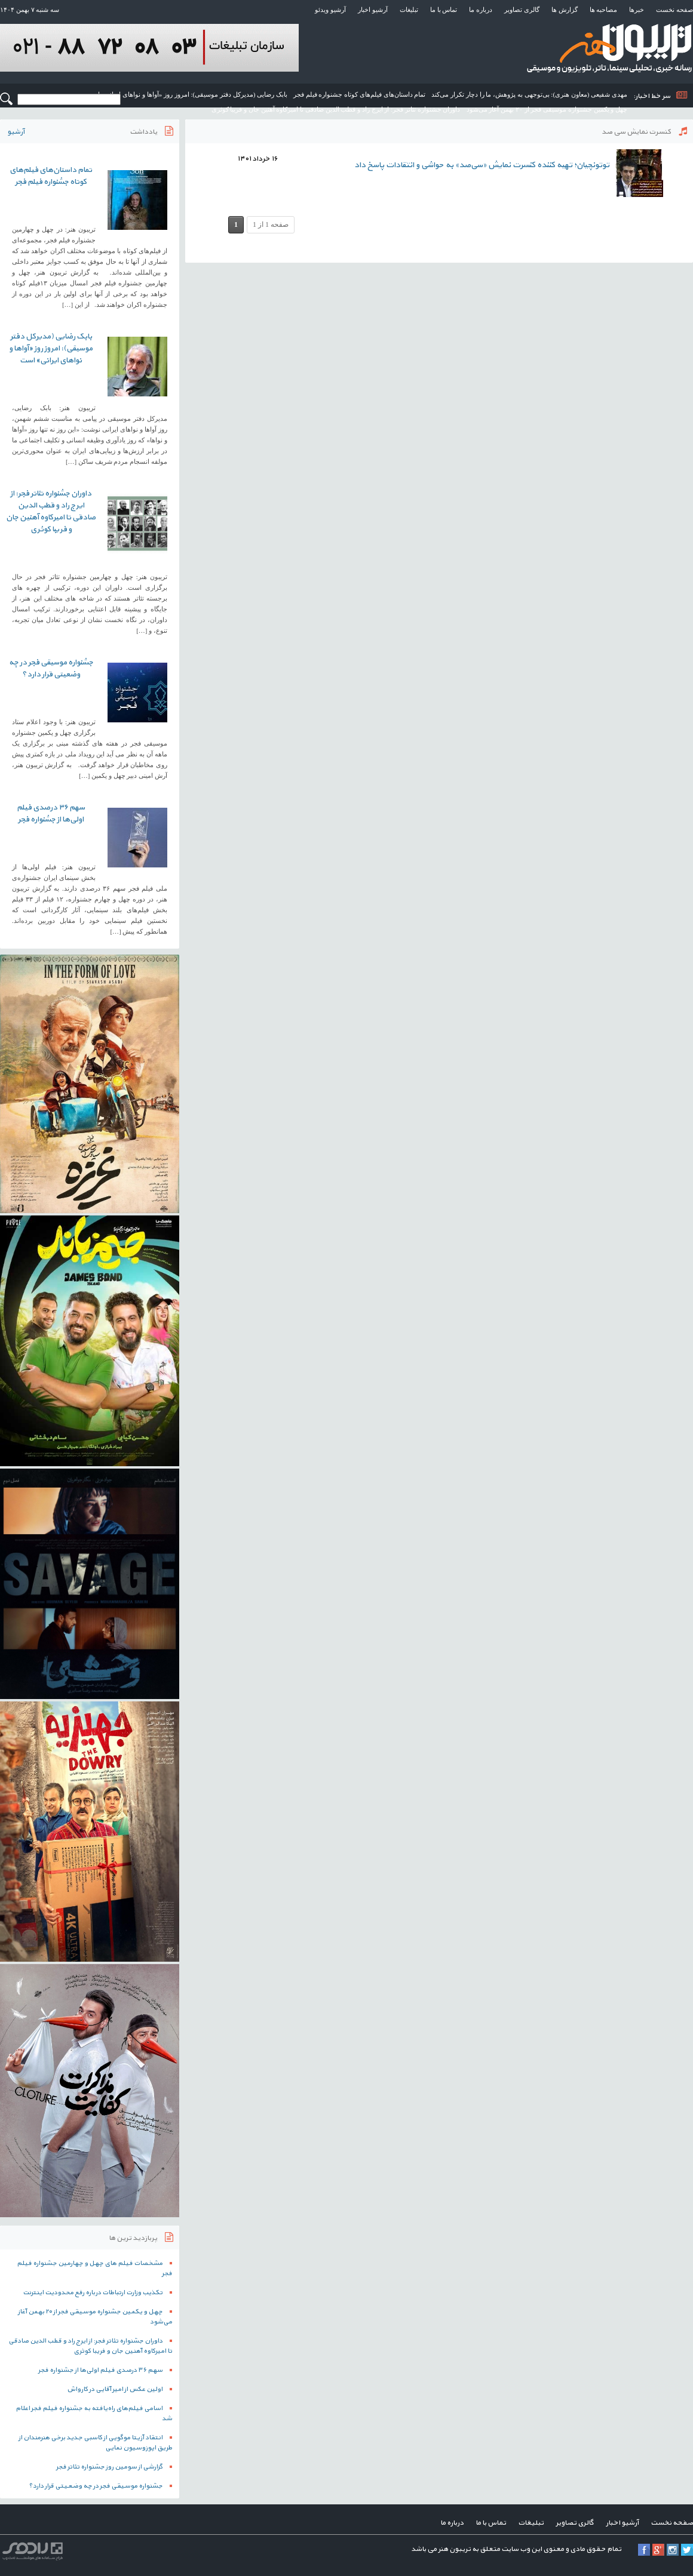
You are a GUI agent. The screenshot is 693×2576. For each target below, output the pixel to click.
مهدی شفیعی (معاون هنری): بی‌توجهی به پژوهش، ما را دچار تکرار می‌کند (529, 94)
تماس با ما (444, 9)
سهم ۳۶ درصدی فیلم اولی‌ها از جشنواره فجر (51, 814)
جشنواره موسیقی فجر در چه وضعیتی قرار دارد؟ (51, 669)
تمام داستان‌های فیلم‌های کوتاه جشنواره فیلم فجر (359, 94)
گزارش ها (564, 9)
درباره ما (480, 9)
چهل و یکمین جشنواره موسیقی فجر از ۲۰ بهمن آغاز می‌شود (547, 109)
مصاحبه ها (604, 9)
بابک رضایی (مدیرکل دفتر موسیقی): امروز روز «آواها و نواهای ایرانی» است (186, 94)
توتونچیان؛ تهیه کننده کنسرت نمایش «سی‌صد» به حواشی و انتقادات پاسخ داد (481, 165)
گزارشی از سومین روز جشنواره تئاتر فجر (109, 2467)
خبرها (636, 9)
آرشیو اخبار (373, 9)
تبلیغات (409, 9)
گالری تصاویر (521, 9)
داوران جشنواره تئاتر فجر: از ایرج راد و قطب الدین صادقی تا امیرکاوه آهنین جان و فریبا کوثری (336, 109)
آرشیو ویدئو (330, 9)
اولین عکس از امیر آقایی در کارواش (114, 2389)
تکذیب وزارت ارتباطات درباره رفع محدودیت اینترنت (92, 2293)
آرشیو (15, 132)
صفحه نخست (674, 9)
